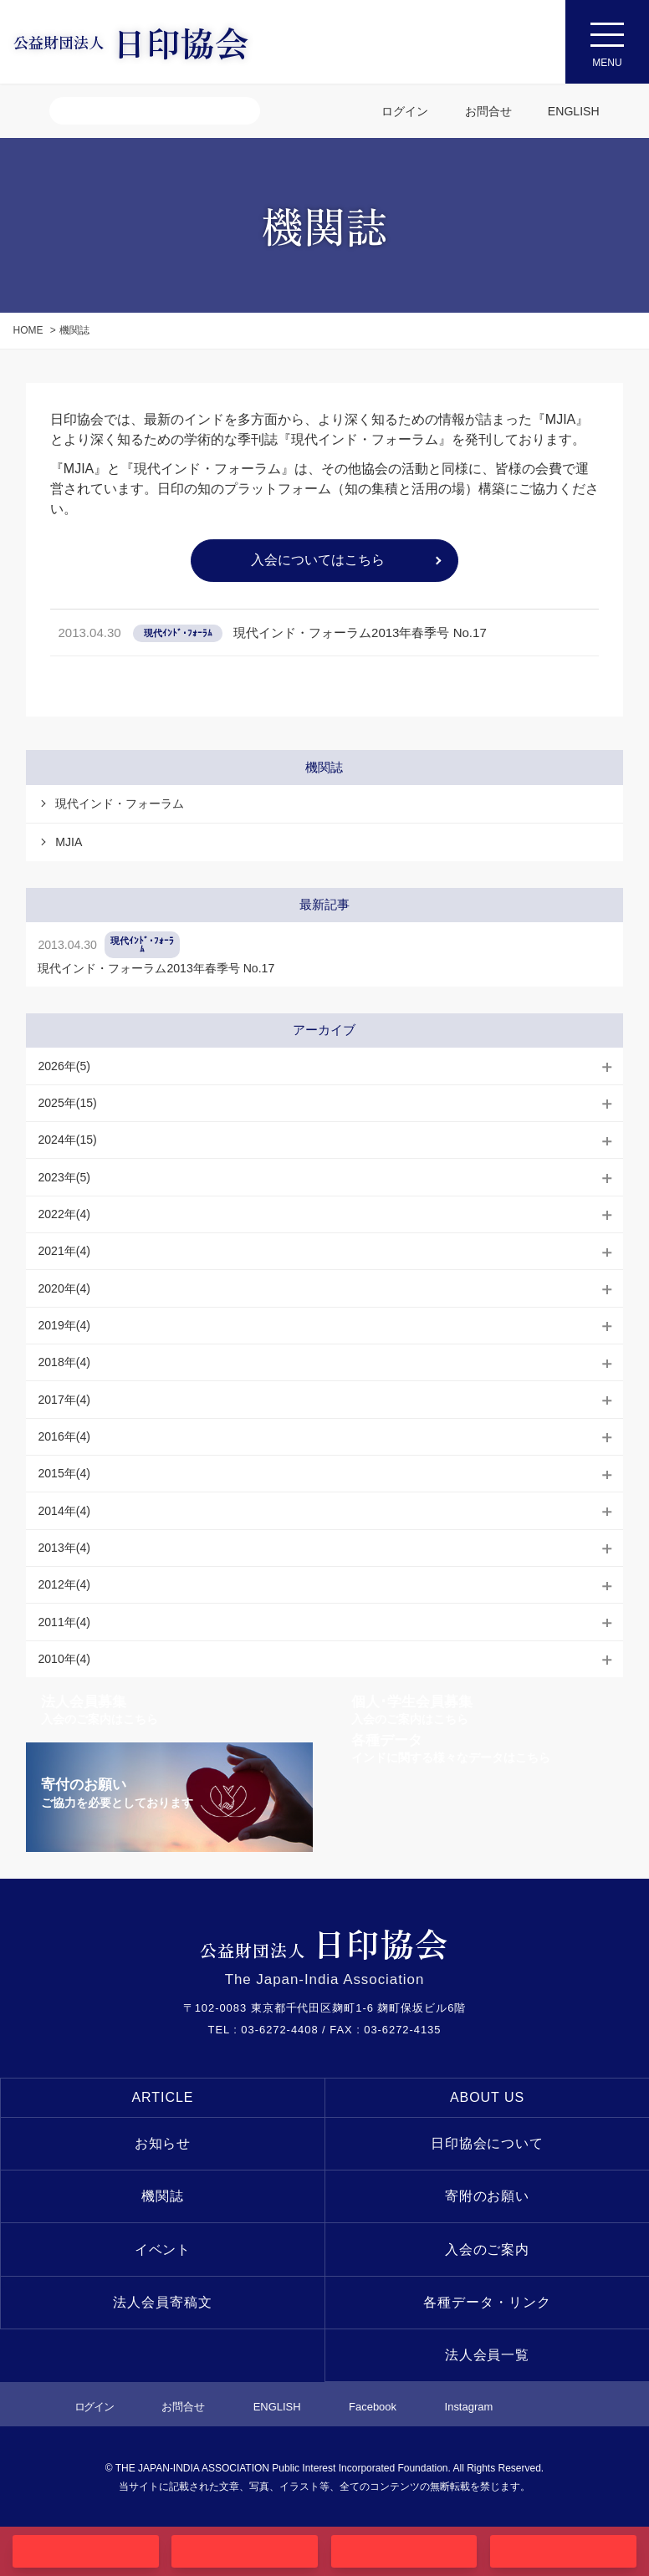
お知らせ (163, 2143)
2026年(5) (64, 1066)
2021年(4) (64, 1250)
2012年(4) (64, 1584)
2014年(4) (64, 1511)
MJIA (68, 842)
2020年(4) (64, 1288)
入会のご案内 (487, 2249)
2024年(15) (67, 1139)
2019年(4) (64, 1325)
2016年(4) (64, 1436)
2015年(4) (64, 1473)
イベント (163, 2249)
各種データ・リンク (487, 2302)
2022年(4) (64, 1214)
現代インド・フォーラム (119, 803)
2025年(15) (67, 1102)
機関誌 (162, 2196)
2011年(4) (64, 1622)
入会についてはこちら (318, 560)
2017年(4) (64, 1399)
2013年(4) (64, 1547)
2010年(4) (64, 1658)
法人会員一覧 (487, 2355)
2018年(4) (64, 1362)
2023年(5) (64, 1177)
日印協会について (487, 2143)
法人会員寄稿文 (162, 2302)
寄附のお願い (487, 2196)
